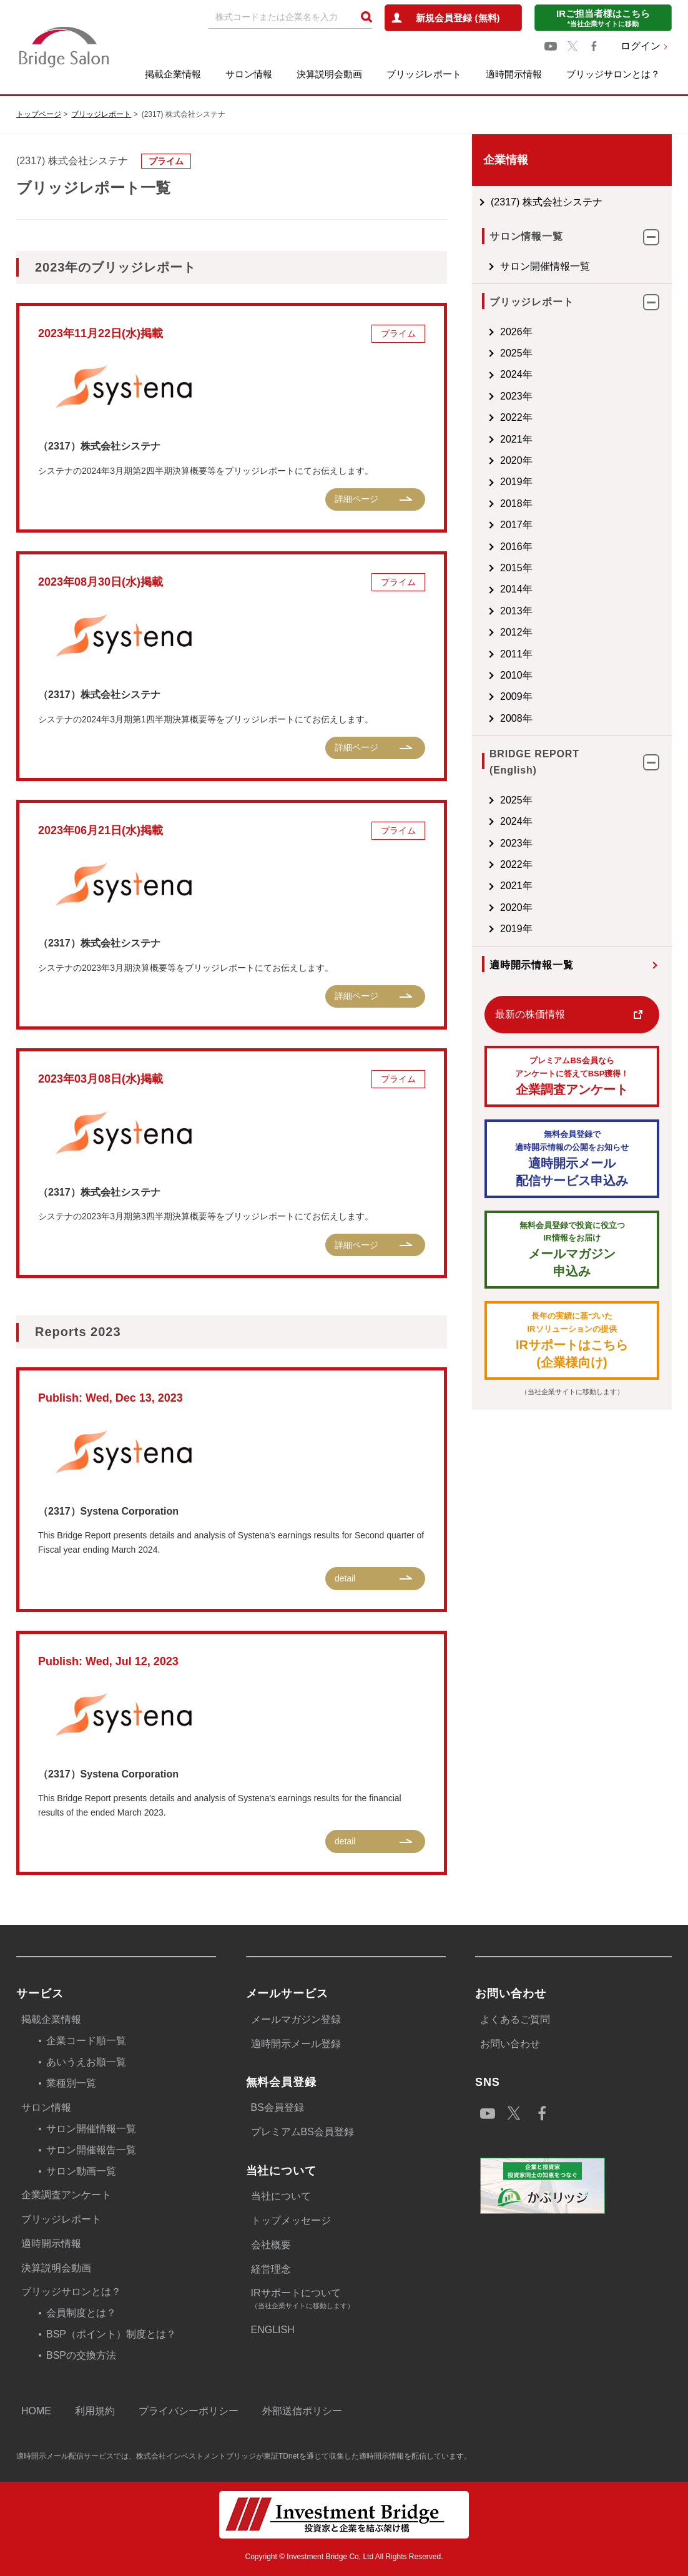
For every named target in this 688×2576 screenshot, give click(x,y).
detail (345, 1578)
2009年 (516, 696)
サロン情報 (248, 74)
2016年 (516, 546)
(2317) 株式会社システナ (546, 202)
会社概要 (271, 2244)
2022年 (516, 417)
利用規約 (95, 2411)
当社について (281, 2196)
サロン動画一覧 (81, 2171)
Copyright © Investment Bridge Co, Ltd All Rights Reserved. (344, 2556)
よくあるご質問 (515, 2019)
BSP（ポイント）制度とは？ (111, 2334)
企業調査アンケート (572, 1075)
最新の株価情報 (530, 1014)
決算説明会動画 (329, 74)
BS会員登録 (277, 2107)
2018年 (516, 503)
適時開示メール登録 (296, 2043)
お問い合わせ (510, 2043)
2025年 (516, 353)
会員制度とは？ (81, 2313)
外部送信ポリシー (302, 2411)
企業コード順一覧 (86, 2040)
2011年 (516, 654)
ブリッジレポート (423, 74)
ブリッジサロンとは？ (613, 74)
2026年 (516, 332)
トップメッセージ (291, 2220)
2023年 (516, 396)
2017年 (516, 524)
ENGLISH (273, 2329)
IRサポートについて (348, 2300)
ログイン (641, 46)
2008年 (516, 718)
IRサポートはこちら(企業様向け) (572, 1339)
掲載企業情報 (173, 74)
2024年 (516, 374)
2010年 (516, 675)
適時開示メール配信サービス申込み (572, 1157)
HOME (36, 2411)
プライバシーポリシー (188, 2411)
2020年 (516, 460)
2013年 (516, 611)
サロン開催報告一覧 (91, 2150)
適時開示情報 (514, 74)
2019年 (516, 481)
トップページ (38, 114)
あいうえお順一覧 (86, 2062)
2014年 (516, 589)
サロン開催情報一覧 (545, 266)
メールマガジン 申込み (572, 1249)
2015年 (516, 568)
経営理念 (271, 2269)
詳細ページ (356, 499)
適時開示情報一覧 (531, 965)
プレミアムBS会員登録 (302, 2131)
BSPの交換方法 (81, 2355)
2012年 (516, 632)
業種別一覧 (71, 2083)
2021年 (516, 439)
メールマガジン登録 (296, 2019)
